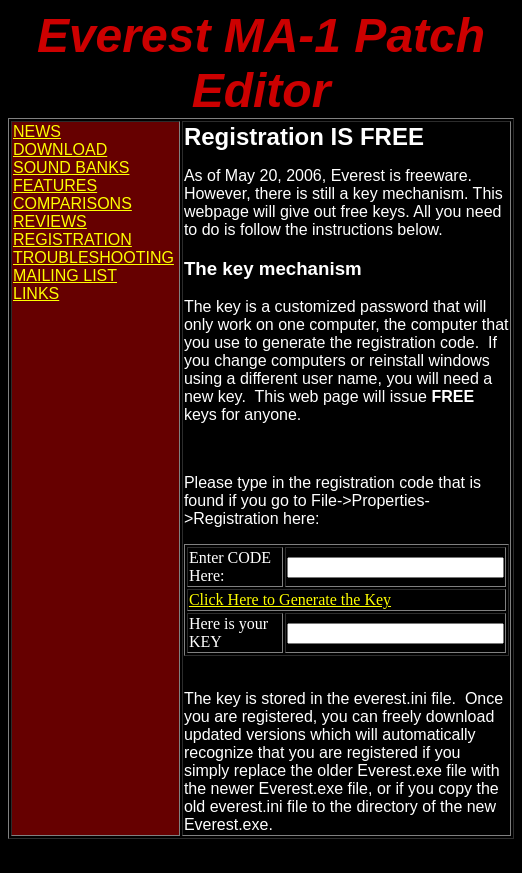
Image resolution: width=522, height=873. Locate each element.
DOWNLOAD (60, 149)
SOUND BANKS (71, 167)
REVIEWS (50, 221)
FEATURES (55, 185)
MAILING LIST (65, 275)
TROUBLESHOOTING (93, 257)
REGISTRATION (72, 239)
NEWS (37, 131)
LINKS (36, 293)
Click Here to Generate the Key (290, 599)
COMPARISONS (72, 203)
